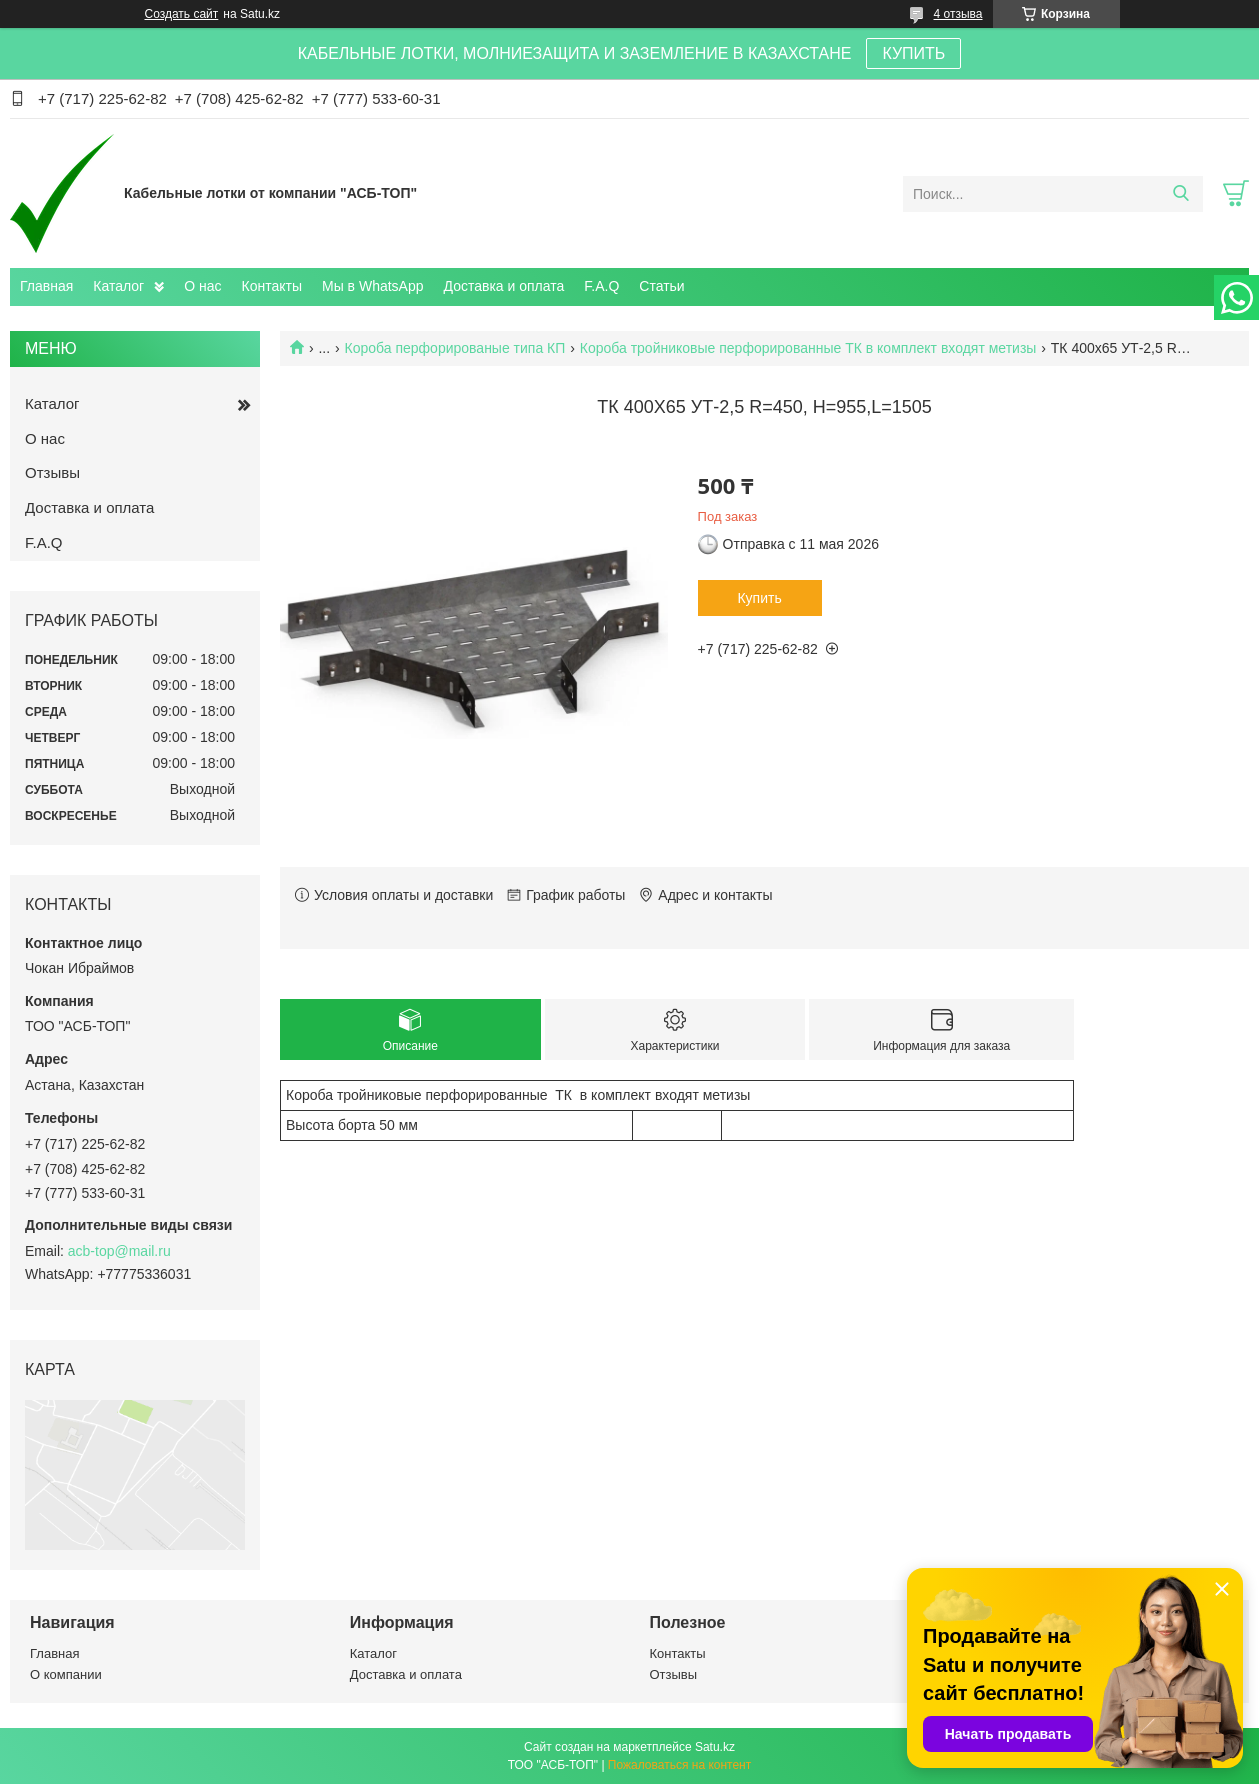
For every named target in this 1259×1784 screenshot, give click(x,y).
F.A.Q (601, 286)
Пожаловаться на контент (679, 1765)
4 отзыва (958, 14)
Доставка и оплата (504, 286)
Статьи (661, 286)
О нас (202, 286)
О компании (66, 1674)
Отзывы (52, 472)
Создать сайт (182, 14)
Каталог (118, 286)
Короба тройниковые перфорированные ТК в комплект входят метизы (808, 348)
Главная (46, 286)
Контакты (272, 286)
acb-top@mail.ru (119, 1251)
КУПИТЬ (913, 53)
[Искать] (1180, 194)
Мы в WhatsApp (373, 286)
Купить (759, 598)
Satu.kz (715, 1747)
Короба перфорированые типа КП (455, 348)
